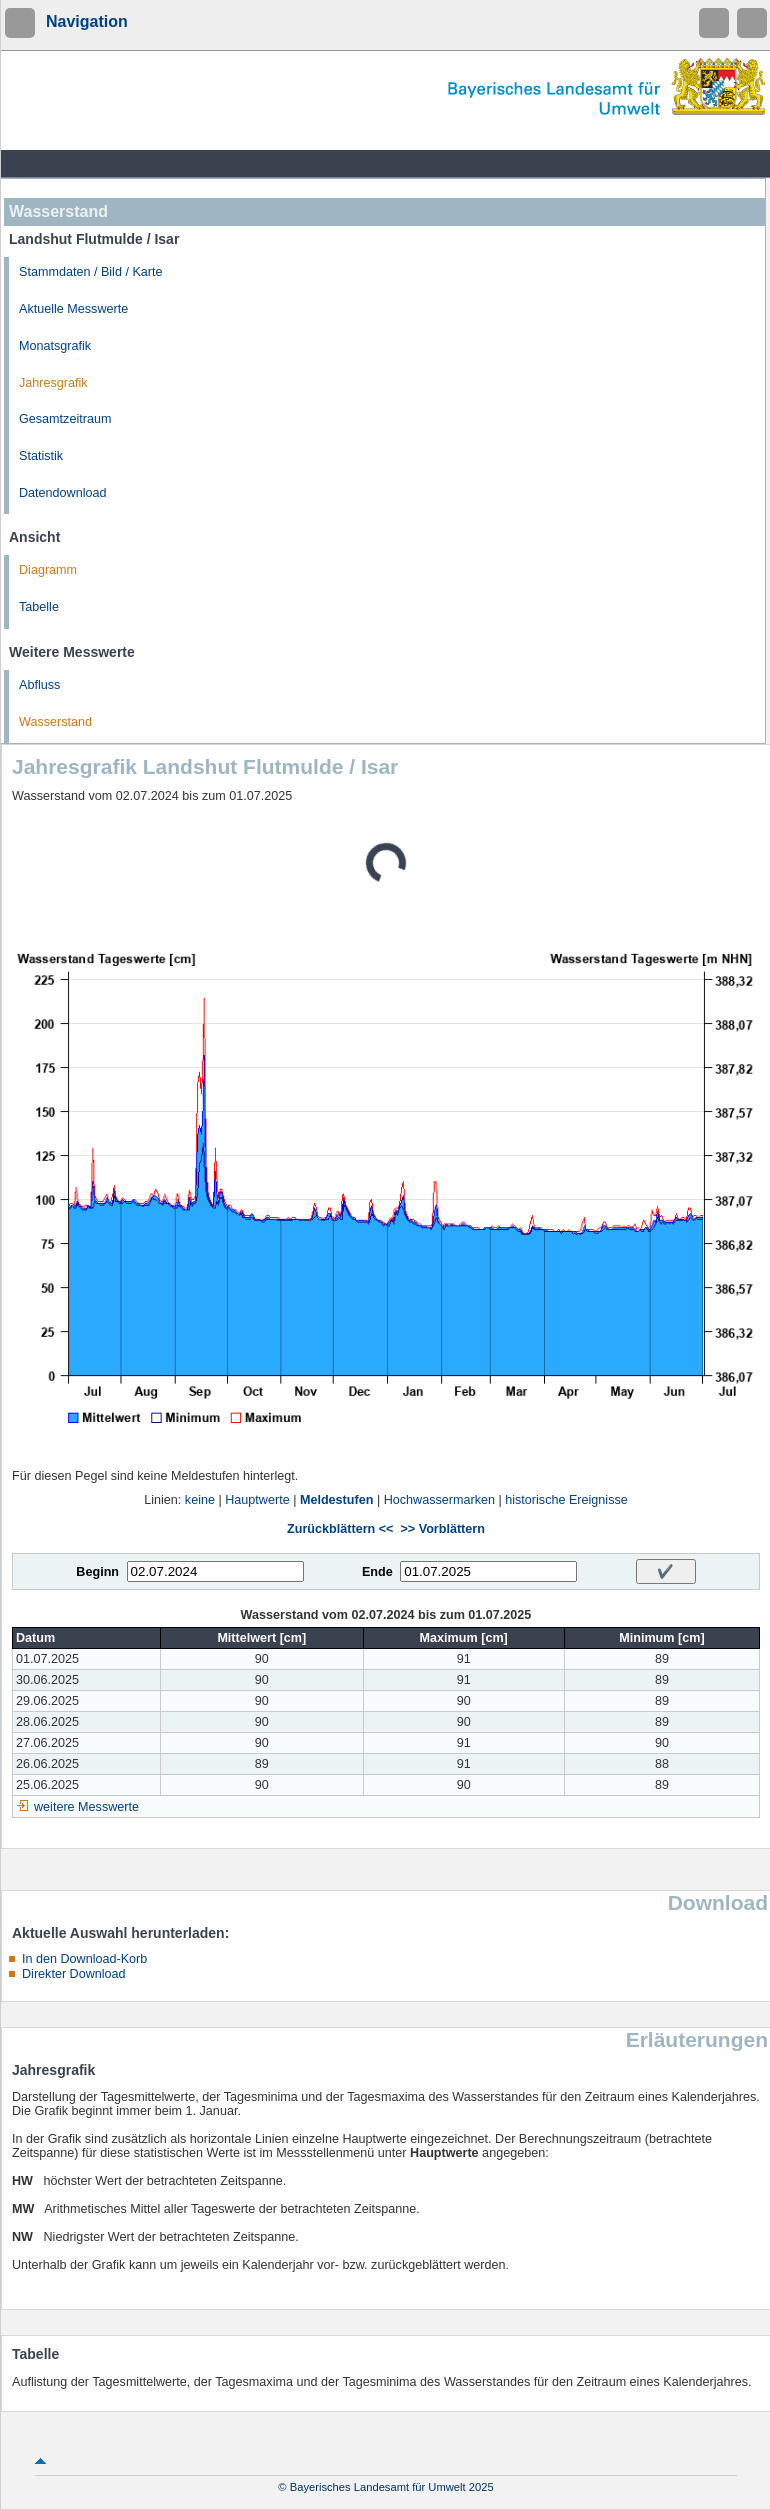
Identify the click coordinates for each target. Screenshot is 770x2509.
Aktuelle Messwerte (73, 309)
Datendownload (63, 493)
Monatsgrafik (55, 346)
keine (200, 1500)
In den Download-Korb (84, 1959)
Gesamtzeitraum (65, 419)
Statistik (41, 456)
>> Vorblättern (442, 1529)
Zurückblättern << (340, 1529)
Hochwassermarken (439, 1500)
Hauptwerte (257, 1500)
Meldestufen (336, 1500)
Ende (377, 1572)
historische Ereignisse (566, 1500)
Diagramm (48, 570)
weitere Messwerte (86, 1807)
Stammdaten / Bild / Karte (91, 272)
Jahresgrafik (53, 383)
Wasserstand (55, 722)
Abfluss (39, 685)
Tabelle (39, 607)
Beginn (97, 1572)
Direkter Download (74, 1974)
